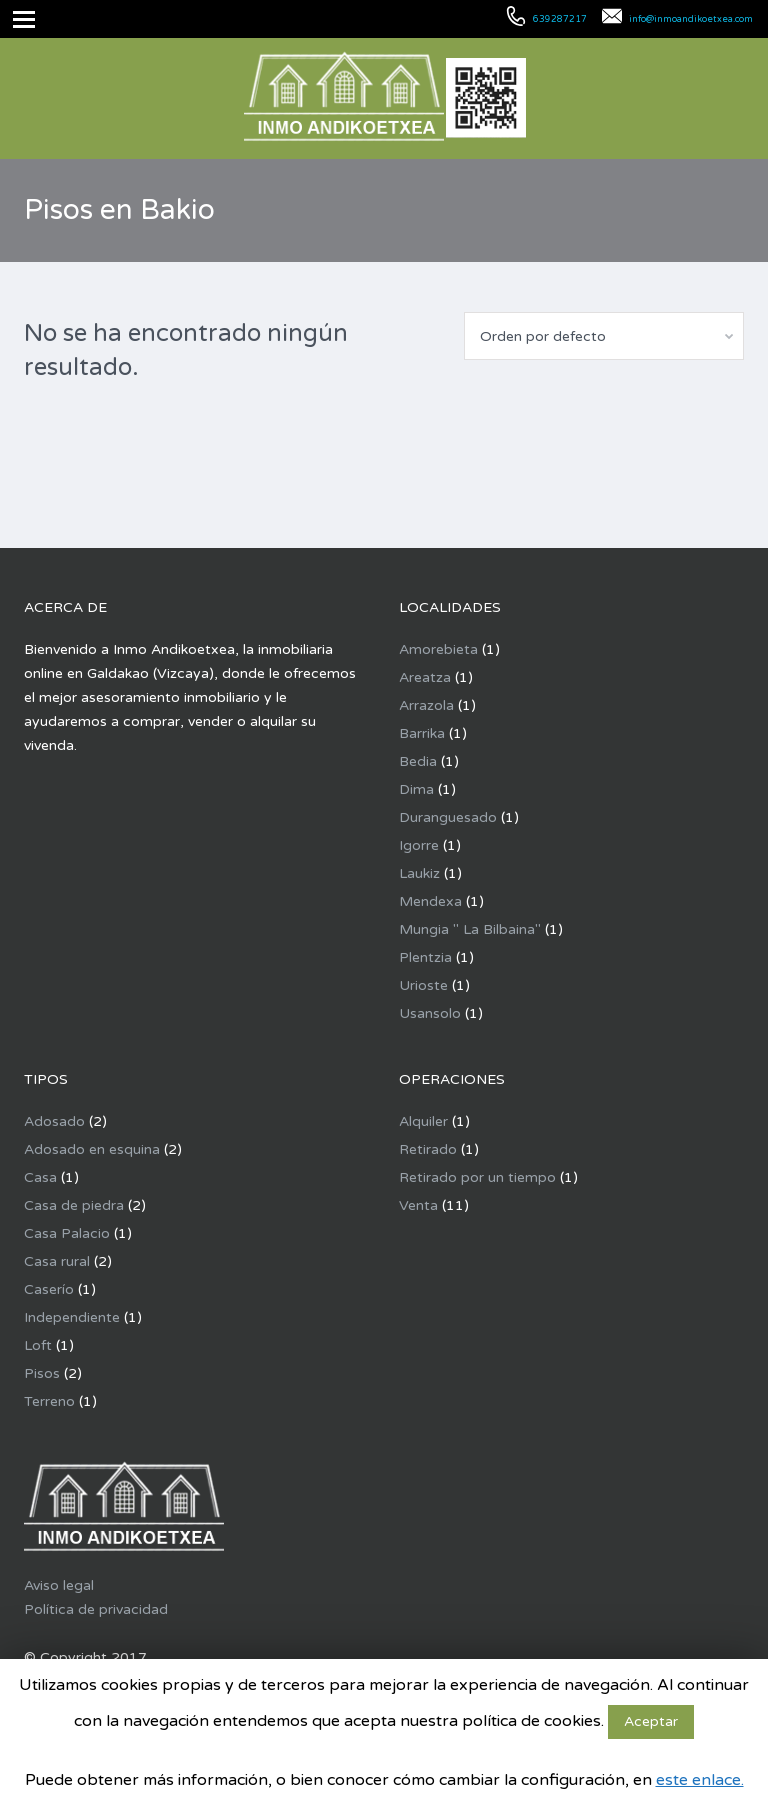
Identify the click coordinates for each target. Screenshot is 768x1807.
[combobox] (604, 336)
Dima (416, 789)
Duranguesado (448, 817)
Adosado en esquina (92, 1149)
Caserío (49, 1289)
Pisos (42, 1373)
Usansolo (430, 1013)
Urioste (423, 985)
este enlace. (700, 1780)
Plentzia (425, 957)
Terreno (49, 1401)
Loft (38, 1345)
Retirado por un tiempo (477, 1177)
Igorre (419, 845)
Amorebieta (438, 649)
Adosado (54, 1121)
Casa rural (57, 1261)
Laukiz (419, 873)
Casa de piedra (74, 1205)
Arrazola (426, 705)
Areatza (425, 677)
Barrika (422, 733)
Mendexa (430, 901)
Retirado (428, 1149)
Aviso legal (59, 1585)
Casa (40, 1177)
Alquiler (423, 1121)
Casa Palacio (67, 1233)
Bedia (418, 761)
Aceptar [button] (651, 1721)
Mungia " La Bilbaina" (470, 929)
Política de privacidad (96, 1609)
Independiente (72, 1317)
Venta (418, 1205)
